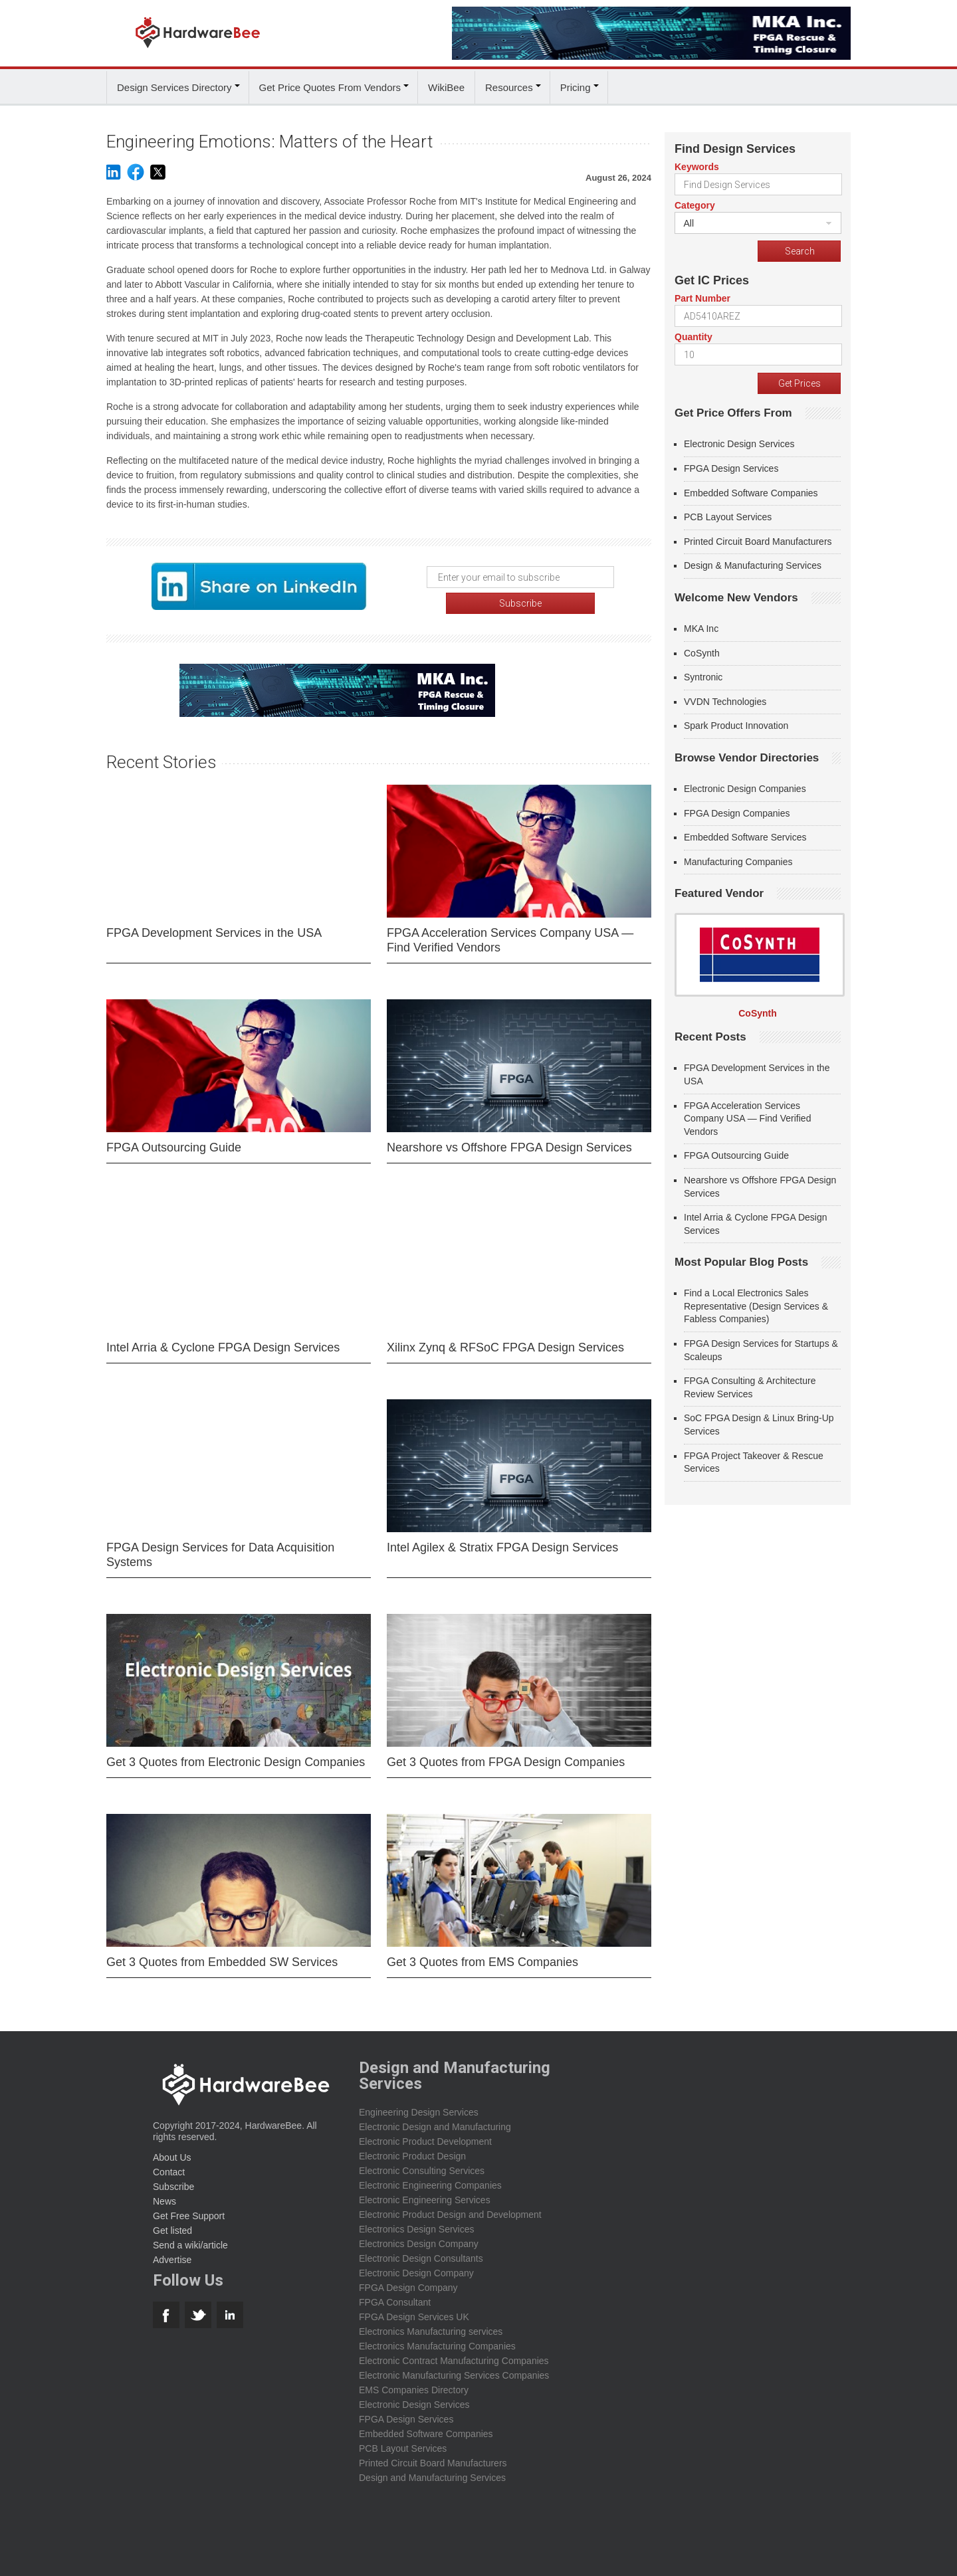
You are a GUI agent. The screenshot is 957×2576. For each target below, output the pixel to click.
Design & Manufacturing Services (752, 563)
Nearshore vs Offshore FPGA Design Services (509, 1138)
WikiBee (446, 85)
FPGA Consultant (395, 2293)
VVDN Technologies (725, 699)
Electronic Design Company (416, 2264)
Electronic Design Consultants (421, 2249)
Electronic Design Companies (745, 786)
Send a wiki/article (190, 2236)
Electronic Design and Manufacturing (435, 2118)
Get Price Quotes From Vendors (330, 85)
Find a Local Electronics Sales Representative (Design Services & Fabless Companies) (756, 1304)
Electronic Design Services (739, 442)
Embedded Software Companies (751, 490)
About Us (172, 2148)
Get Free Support (189, 2207)
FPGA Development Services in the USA (214, 924)
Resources (509, 85)
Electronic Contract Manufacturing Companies (454, 2352)
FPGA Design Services (731, 466)
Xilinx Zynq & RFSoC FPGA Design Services (505, 1338)
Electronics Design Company (418, 2235)
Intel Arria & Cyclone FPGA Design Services (223, 1338)
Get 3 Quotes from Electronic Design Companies (235, 1753)
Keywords (697, 164)
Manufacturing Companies (738, 859)
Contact (169, 2163)
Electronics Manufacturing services (430, 2323)
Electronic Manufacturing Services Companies (454, 2366)
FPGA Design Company (408, 2279)
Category (695, 203)
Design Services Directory (174, 85)
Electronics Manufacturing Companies (437, 2337)
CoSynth (702, 650)
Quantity (693, 335)
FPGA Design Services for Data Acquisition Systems (220, 1546)
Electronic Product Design (412, 2147)
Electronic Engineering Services (424, 2191)
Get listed (172, 2222)
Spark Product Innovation (736, 723)
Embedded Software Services (745, 835)
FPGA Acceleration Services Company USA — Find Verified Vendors (510, 931)
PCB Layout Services (728, 515)
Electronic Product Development (425, 2133)
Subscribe (173, 2178)
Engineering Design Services (418, 2103)
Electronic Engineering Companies (430, 2176)
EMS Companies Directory (414, 2381)
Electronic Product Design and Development (450, 2206)
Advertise (172, 2251)
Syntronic (703, 675)
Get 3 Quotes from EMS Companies (482, 1953)
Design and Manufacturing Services (432, 2469)
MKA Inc (701, 626)
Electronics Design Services (417, 2220)
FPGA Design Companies (737, 810)
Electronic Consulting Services (421, 2162)
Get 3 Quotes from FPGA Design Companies (506, 1753)
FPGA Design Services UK (414, 2308)
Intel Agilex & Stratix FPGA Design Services (502, 1538)
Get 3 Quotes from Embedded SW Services (222, 1953)
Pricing (575, 85)
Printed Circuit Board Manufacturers (758, 539)
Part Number (702, 296)
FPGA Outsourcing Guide (173, 1138)
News (164, 2192)
